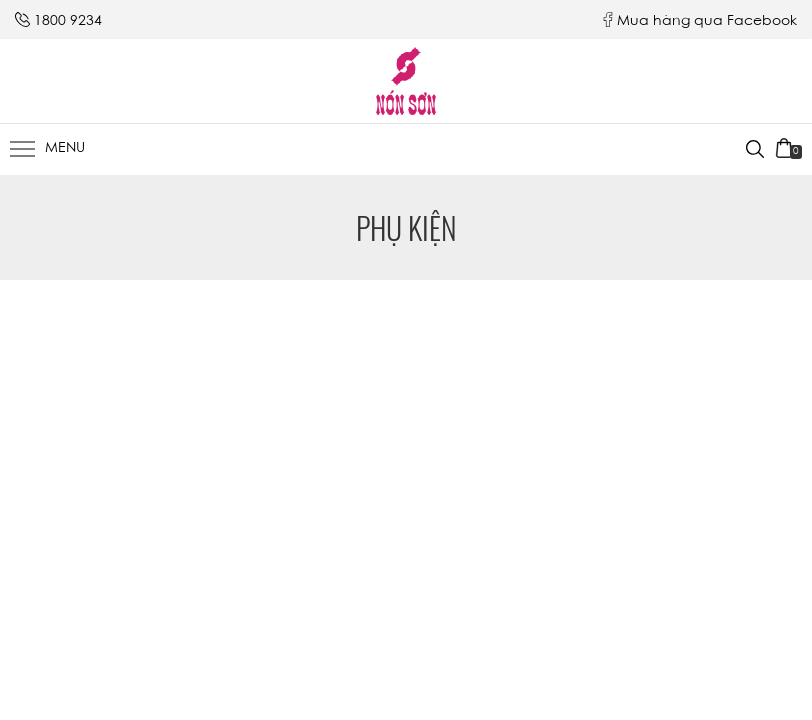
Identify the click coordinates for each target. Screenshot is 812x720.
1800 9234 (68, 22)
